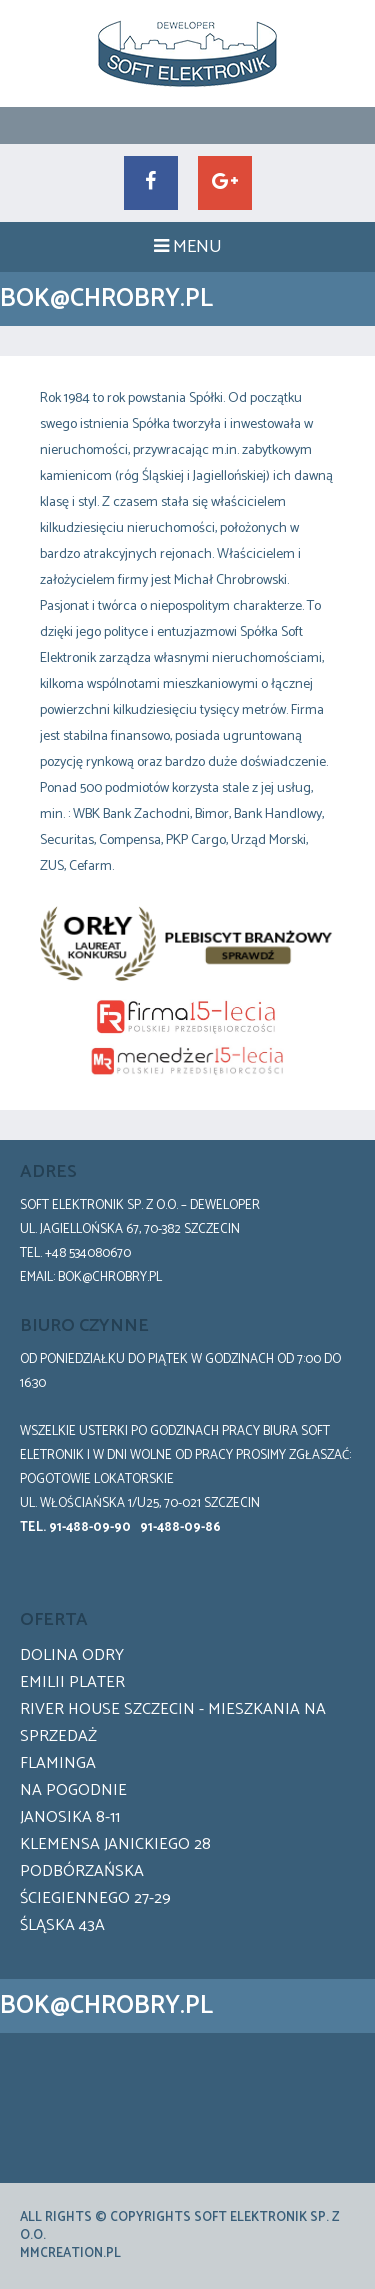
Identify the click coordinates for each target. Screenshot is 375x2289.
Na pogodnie (73, 1790)
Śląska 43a (62, 1925)
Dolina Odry (72, 1655)
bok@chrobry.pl (110, 1277)
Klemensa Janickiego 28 (115, 1844)
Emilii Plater (72, 1682)
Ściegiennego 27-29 (95, 1898)
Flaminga (58, 1763)
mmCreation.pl (70, 2253)
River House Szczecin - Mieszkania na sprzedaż (173, 1723)
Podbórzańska (82, 1871)
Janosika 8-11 (70, 1817)
